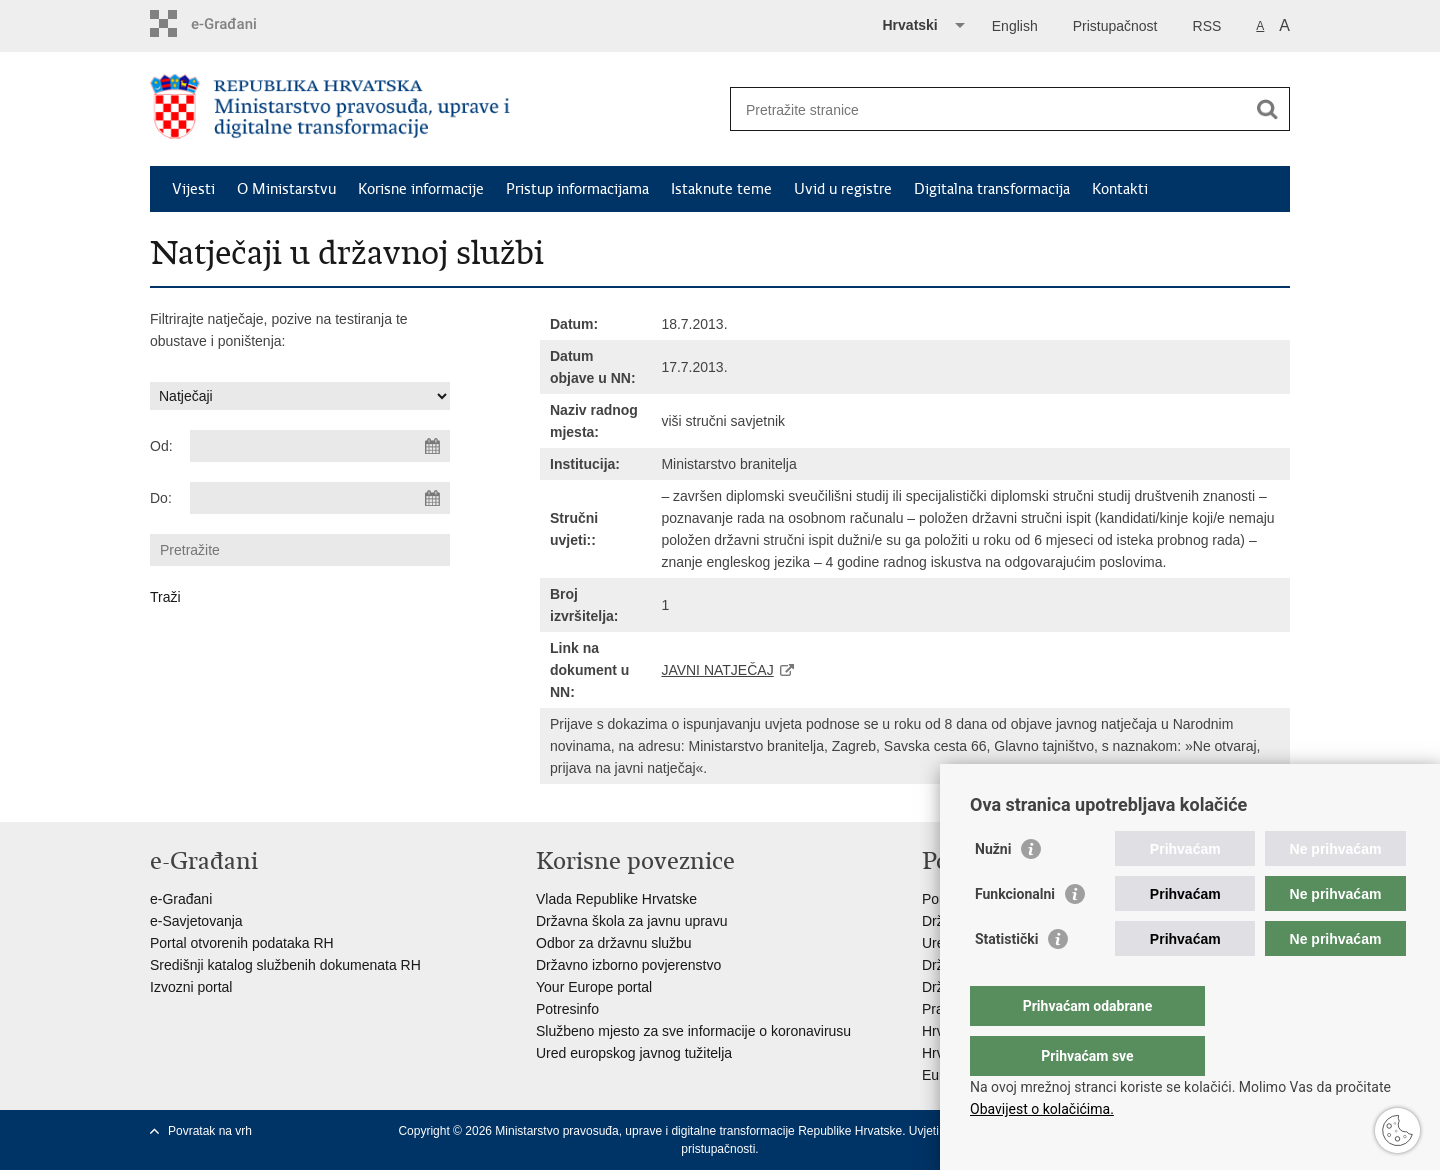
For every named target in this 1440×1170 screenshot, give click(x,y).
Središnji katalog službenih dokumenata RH (285, 965)
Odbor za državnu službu (614, 943)
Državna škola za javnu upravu (631, 921)
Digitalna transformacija (992, 189)
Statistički (1006, 979)
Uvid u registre (843, 189)
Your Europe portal (594, 987)
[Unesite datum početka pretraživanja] (320, 446)
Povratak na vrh (210, 1131)
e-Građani (181, 899)
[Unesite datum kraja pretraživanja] (320, 498)
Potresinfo (567, 1009)
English (1015, 26)
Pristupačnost (1115, 26)
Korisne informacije (421, 189)
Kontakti (1120, 189)
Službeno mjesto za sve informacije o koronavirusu (693, 1031)
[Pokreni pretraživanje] (1267, 109)
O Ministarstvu (286, 189)
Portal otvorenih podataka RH (242, 943)
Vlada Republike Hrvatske (616, 899)
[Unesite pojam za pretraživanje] (988, 109)
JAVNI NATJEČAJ (717, 670)
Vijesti (193, 189)
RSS (1207, 26)
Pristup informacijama (577, 189)
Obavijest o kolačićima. (1042, 1109)
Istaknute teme (721, 189)
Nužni (993, 889)
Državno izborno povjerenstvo (628, 965)
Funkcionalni (1015, 934)
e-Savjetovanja (196, 921)
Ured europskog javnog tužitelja (634, 1053)
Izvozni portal (191, 987)
